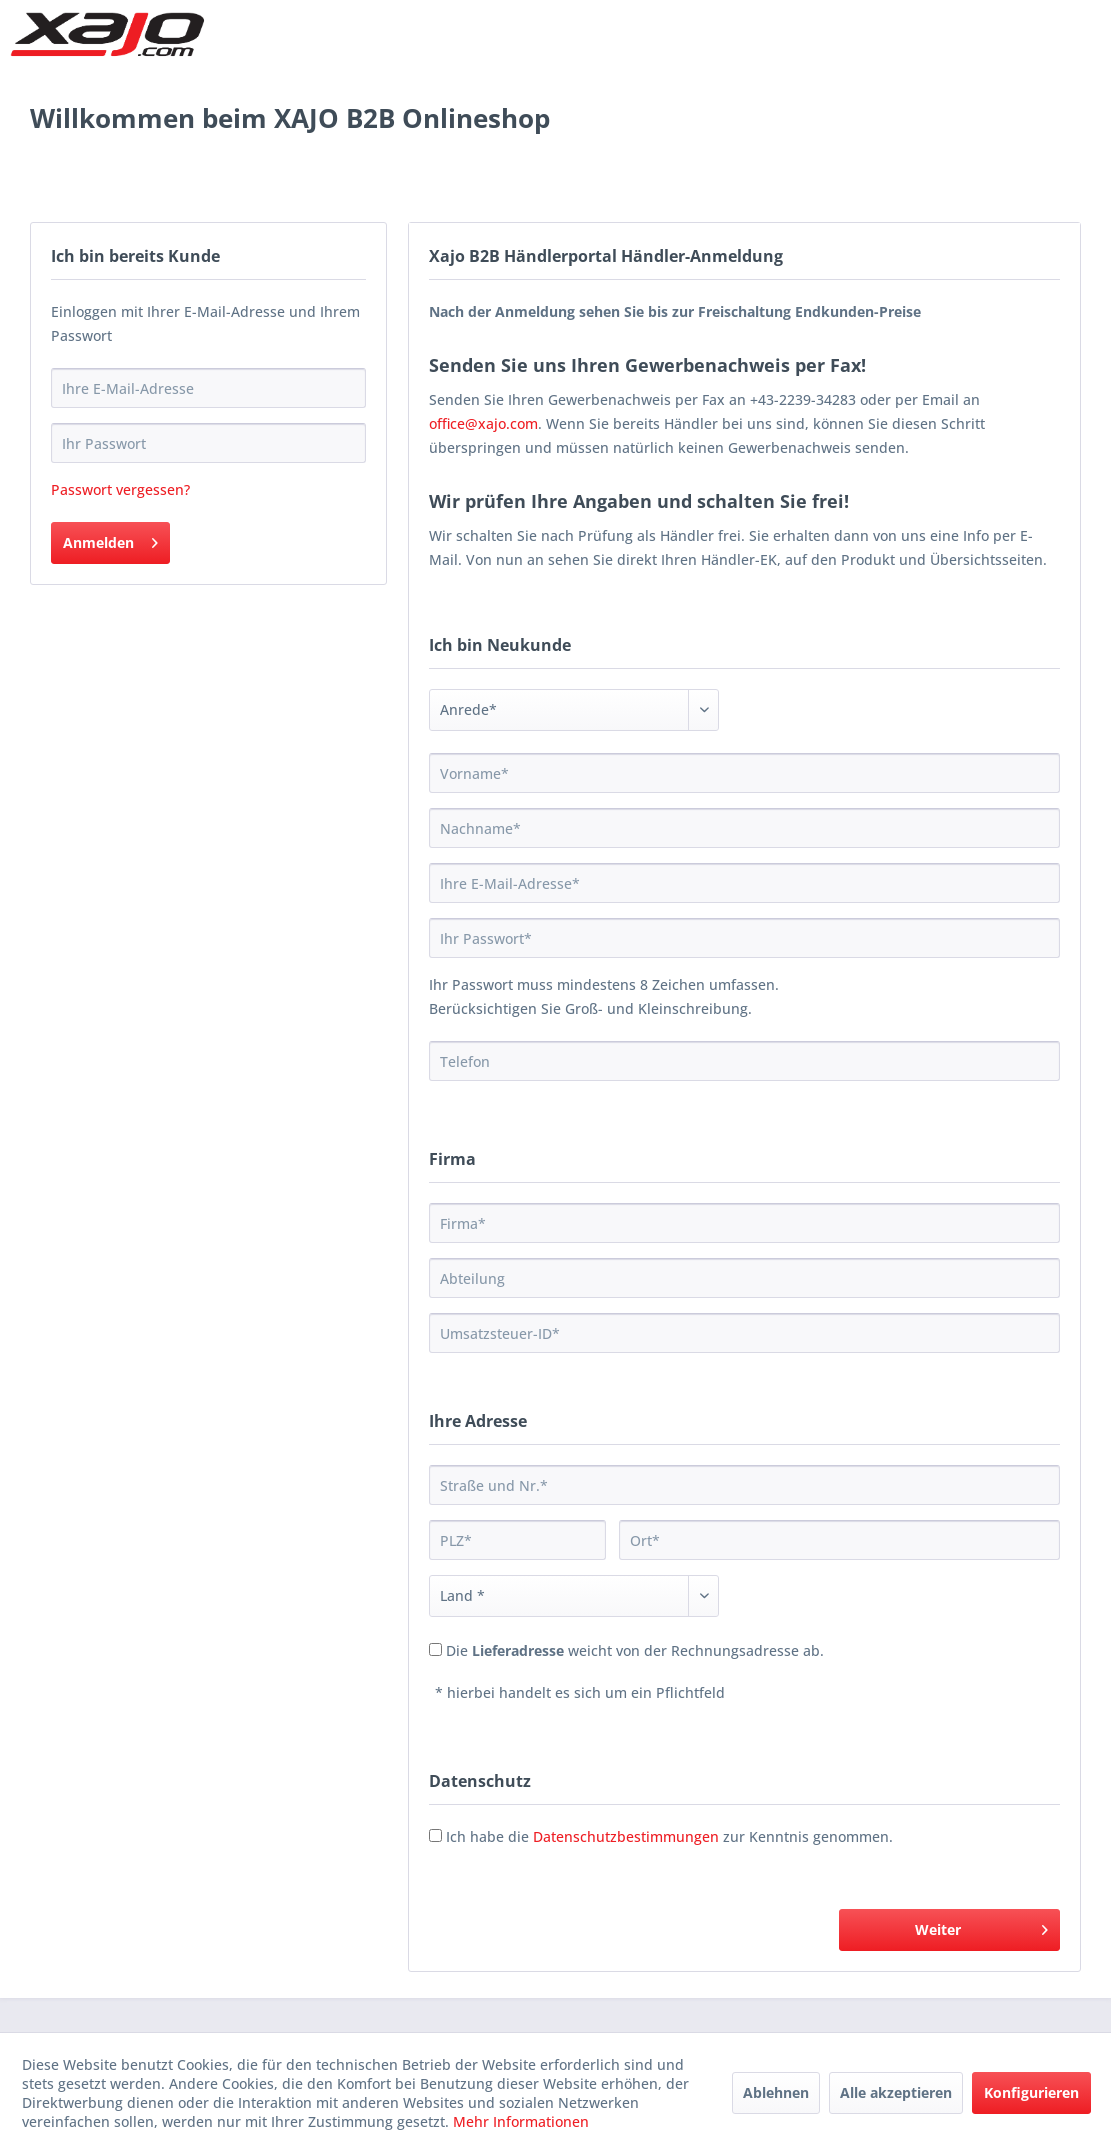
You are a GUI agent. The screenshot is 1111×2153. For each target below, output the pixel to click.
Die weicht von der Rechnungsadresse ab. (635, 1650)
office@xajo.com (483, 423)
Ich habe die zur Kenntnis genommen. (669, 1836)
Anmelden (110, 539)
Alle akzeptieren (896, 2092)
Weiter (981, 1926)
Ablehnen (776, 2092)
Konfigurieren (1031, 2092)
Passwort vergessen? (120, 489)
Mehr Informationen (521, 2121)
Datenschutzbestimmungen (626, 1836)
